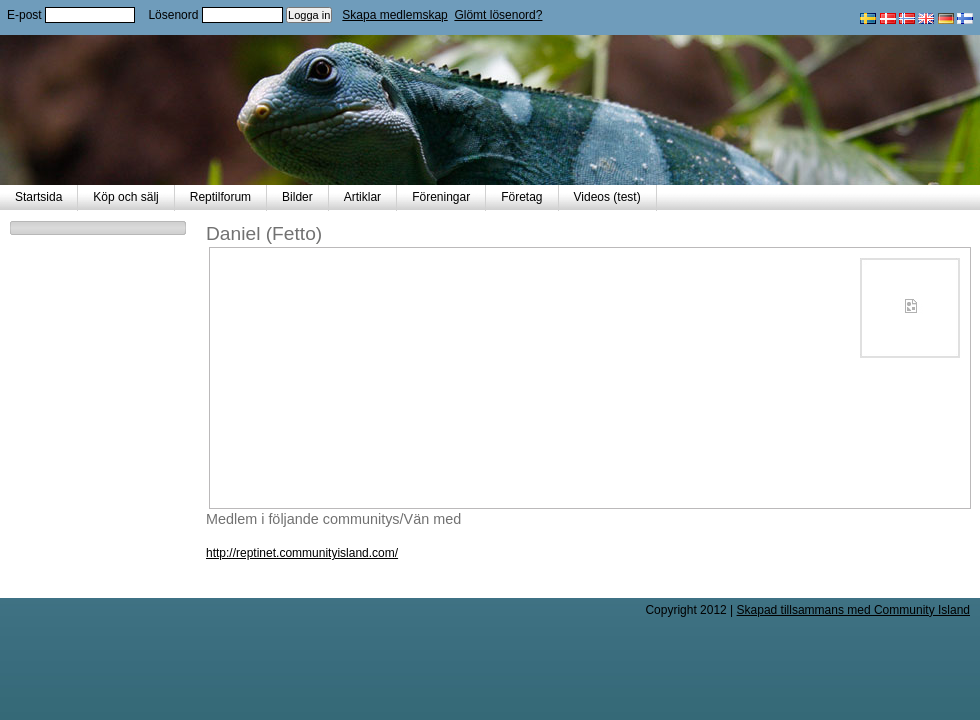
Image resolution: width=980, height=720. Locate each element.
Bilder (297, 197)
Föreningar (441, 197)
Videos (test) (607, 197)
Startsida (38, 197)
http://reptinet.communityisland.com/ (302, 553)
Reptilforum (220, 197)
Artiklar (362, 197)
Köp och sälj (125, 197)
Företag (521, 197)
